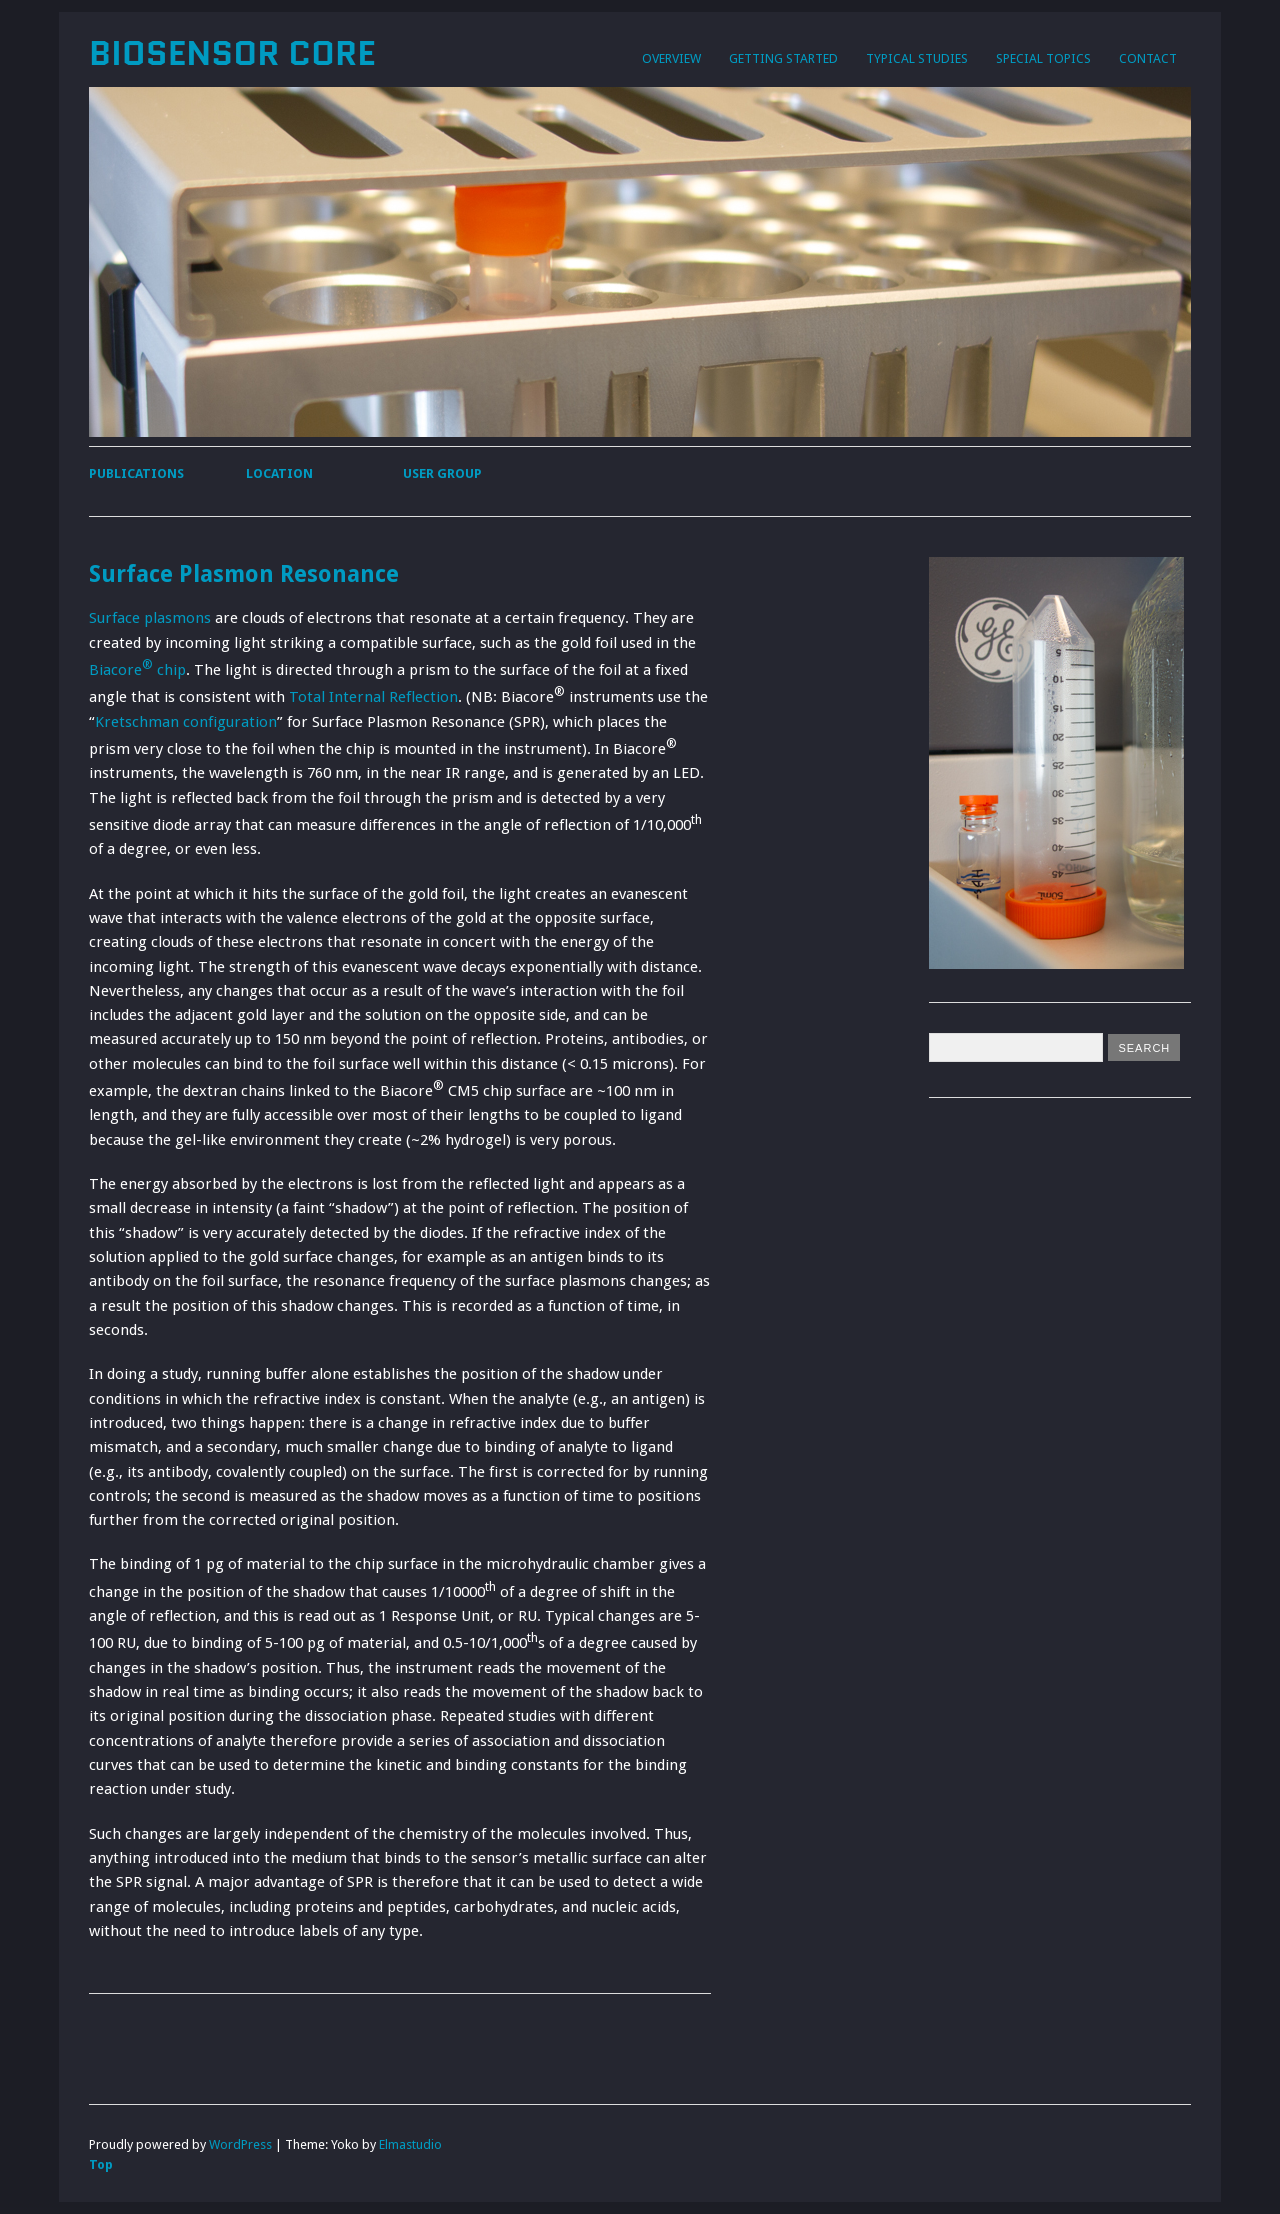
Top (101, 2164)
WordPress (240, 2144)
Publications (136, 473)
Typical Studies (917, 58)
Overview (671, 58)
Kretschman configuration (186, 722)
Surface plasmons (150, 618)
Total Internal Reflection (373, 697)
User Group (442, 473)
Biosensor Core (232, 53)
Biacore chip (137, 670)
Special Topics (1043, 58)
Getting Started (783, 58)
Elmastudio (410, 2144)
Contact (1148, 58)
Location (279, 473)
